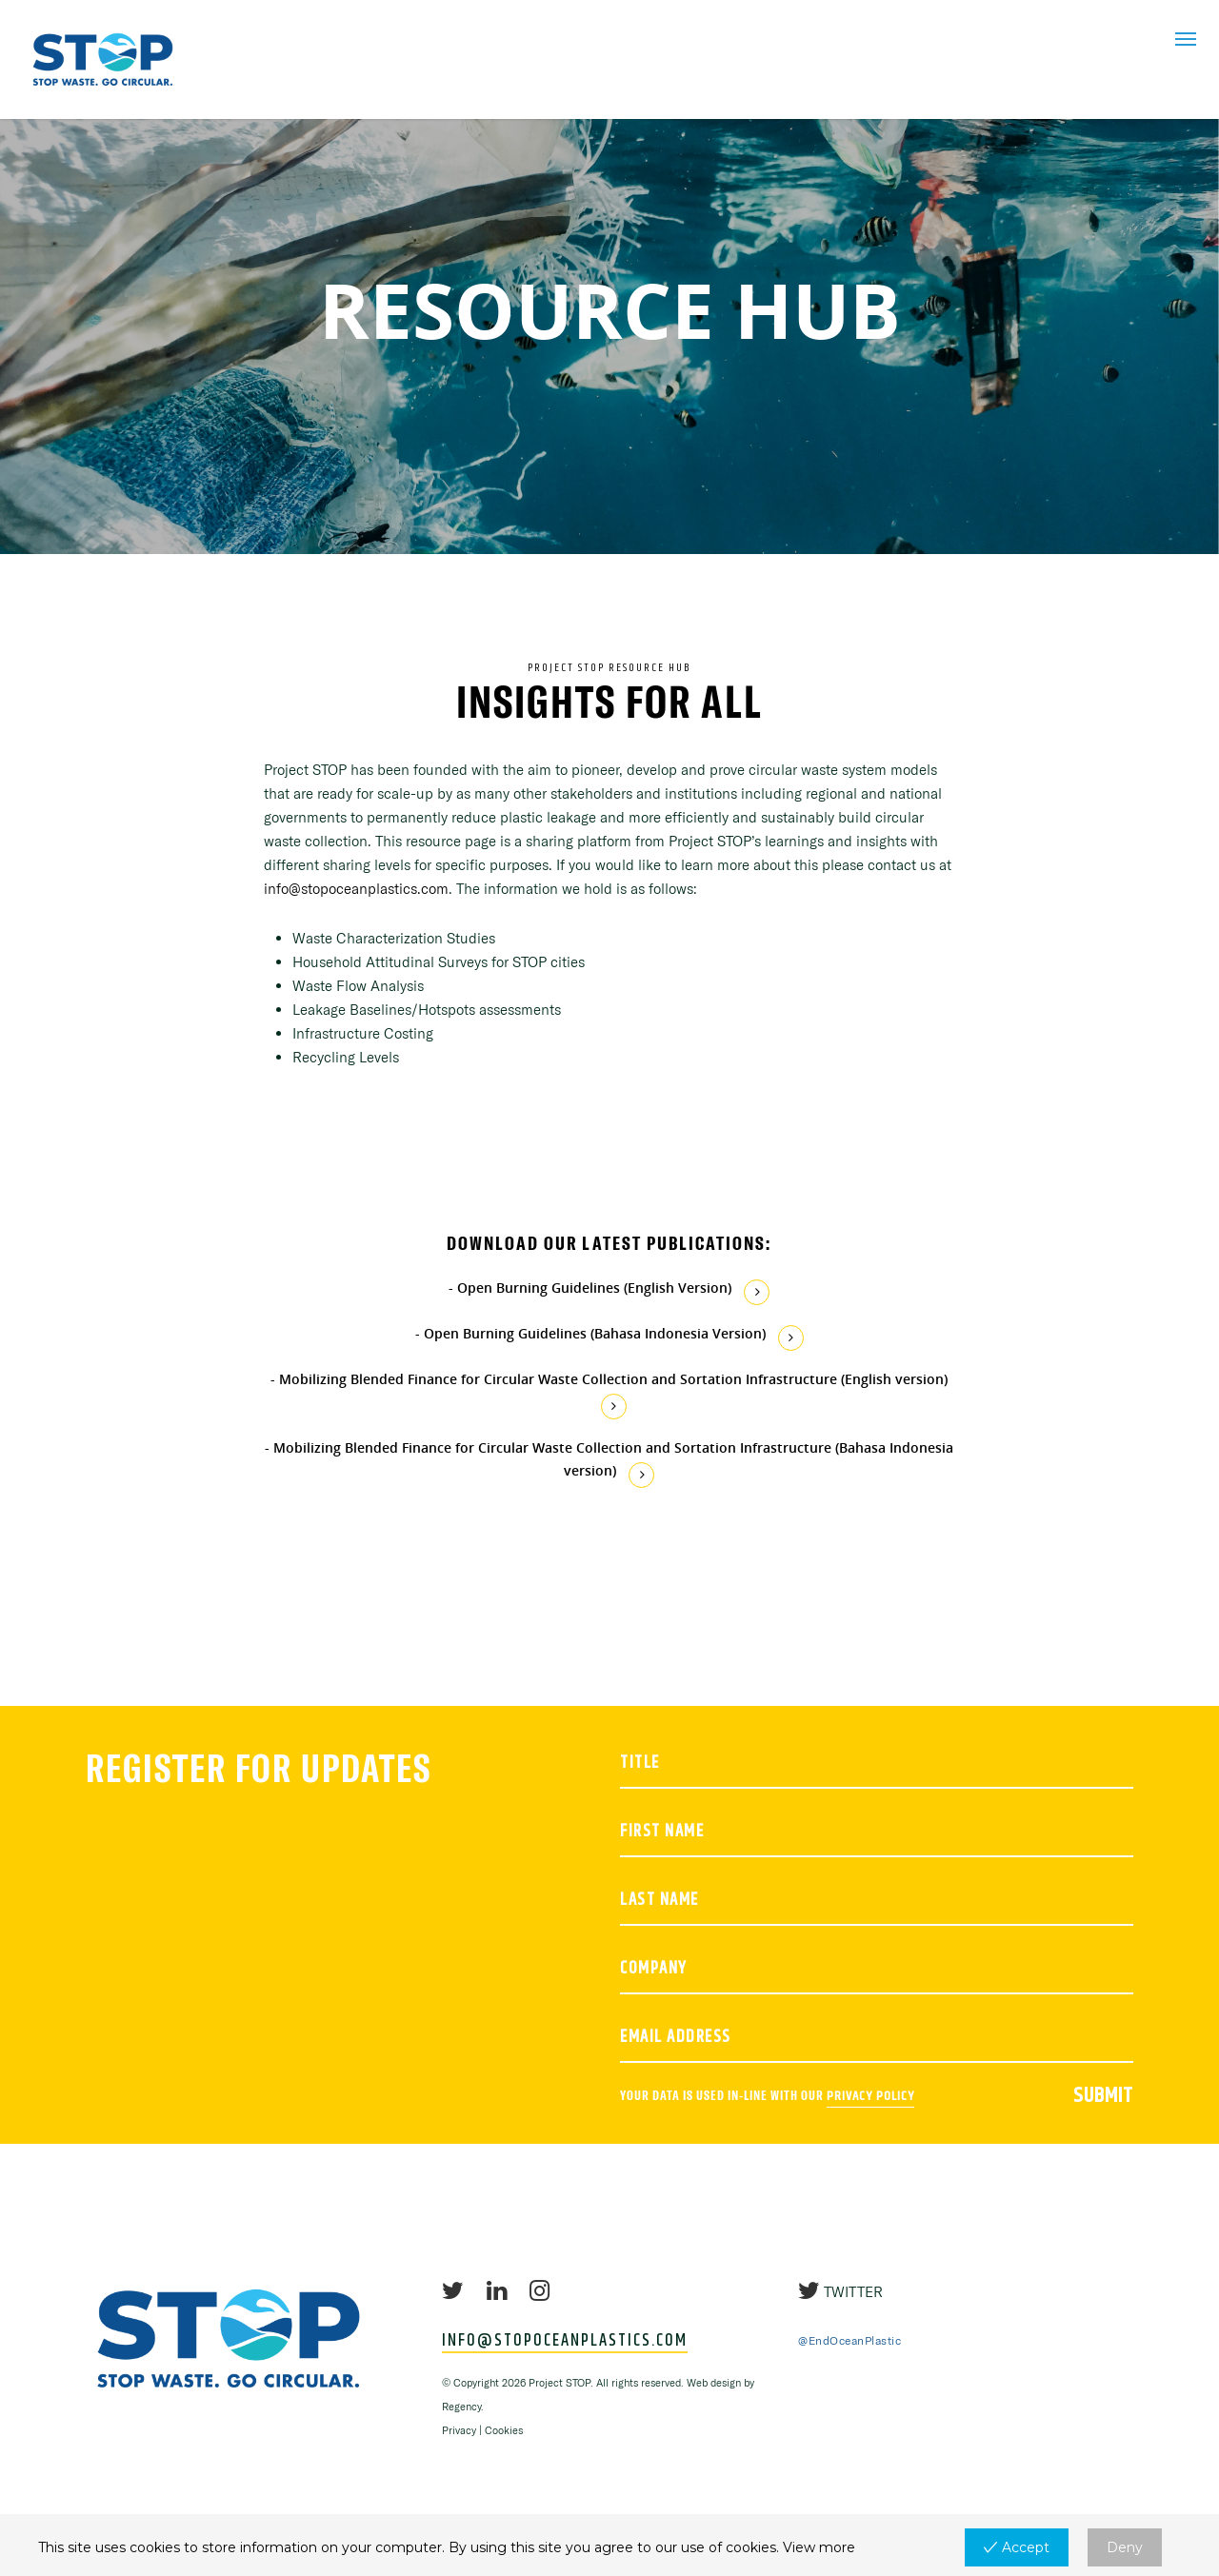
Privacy (459, 2430)
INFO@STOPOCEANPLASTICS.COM (565, 2341)
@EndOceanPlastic (849, 2340)
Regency (461, 2406)
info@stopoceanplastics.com (356, 889)
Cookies (504, 2430)
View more (819, 2547)
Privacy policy (870, 2096)
